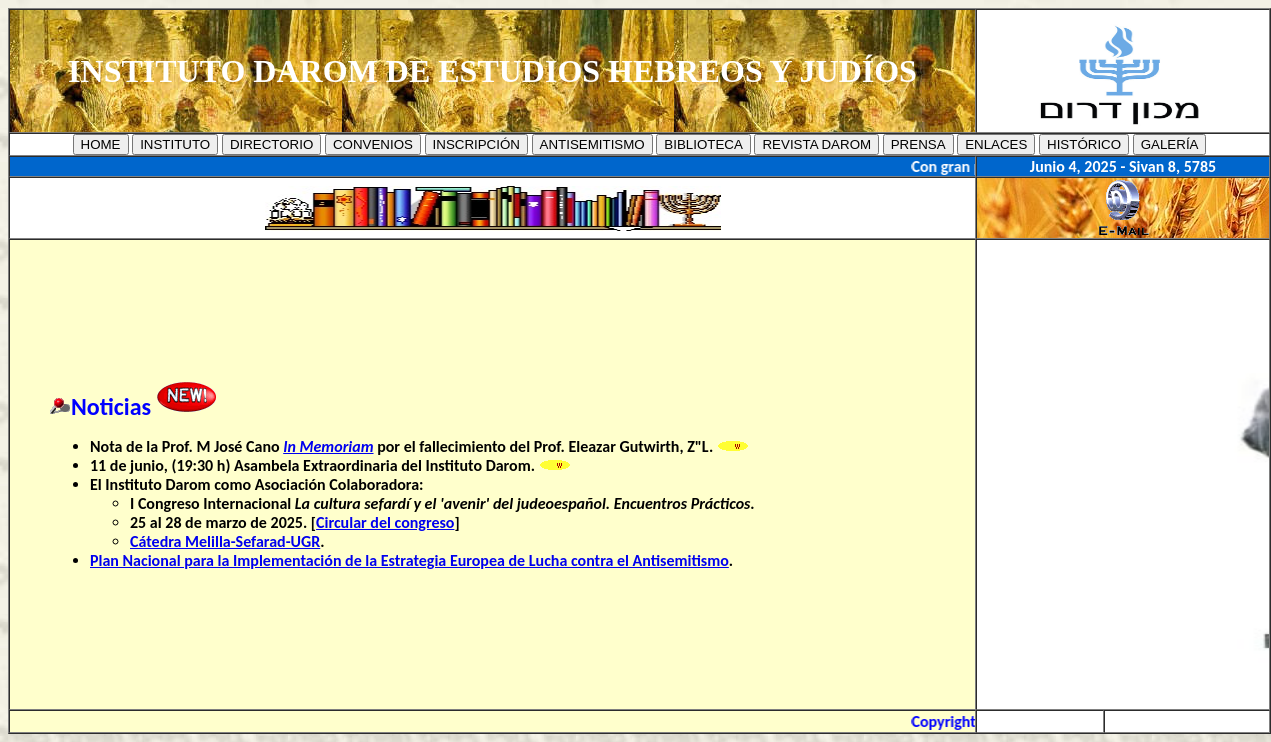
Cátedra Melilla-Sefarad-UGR (225, 541)
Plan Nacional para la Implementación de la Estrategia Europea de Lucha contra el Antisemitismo (409, 560)
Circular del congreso (385, 522)
